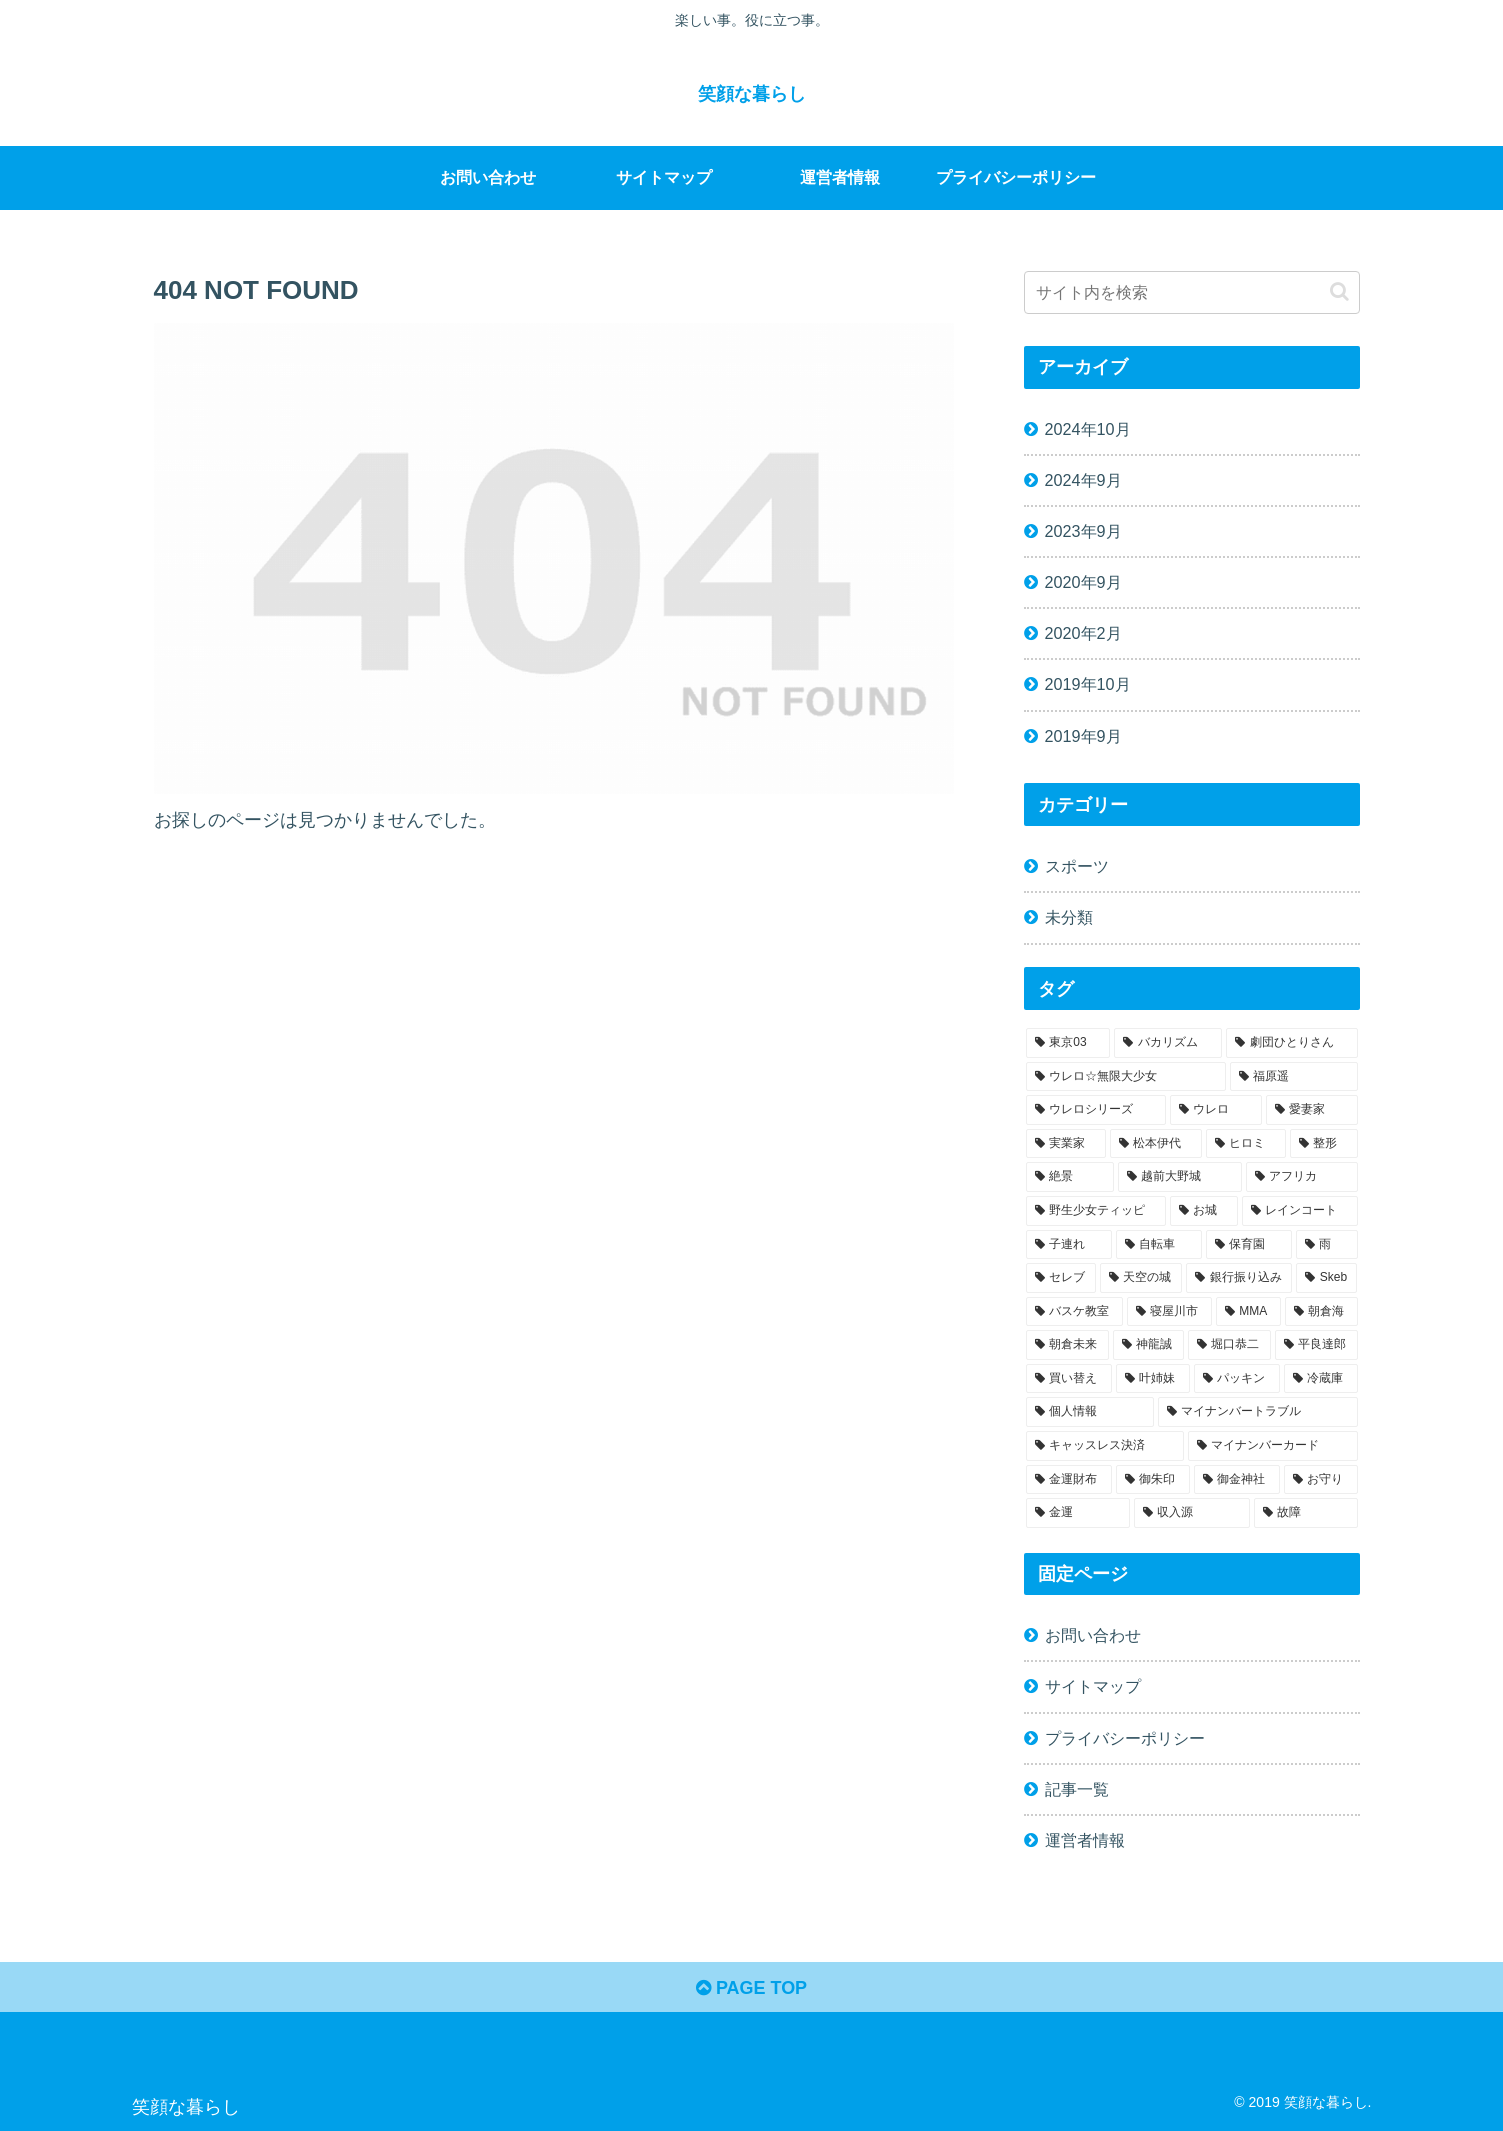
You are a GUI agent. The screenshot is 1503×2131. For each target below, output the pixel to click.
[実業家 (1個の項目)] (1066, 1144)
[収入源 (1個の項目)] (1192, 1513)
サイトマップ (1093, 1686)
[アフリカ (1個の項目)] (1302, 1177)
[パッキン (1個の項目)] (1237, 1379)
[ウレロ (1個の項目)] (1216, 1110)
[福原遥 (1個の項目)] (1294, 1077)
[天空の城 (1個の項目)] (1141, 1278)
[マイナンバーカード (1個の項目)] (1273, 1446)
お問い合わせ (1093, 1635)
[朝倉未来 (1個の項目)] (1067, 1345)
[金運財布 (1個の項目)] (1069, 1480)
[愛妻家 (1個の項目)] (1312, 1110)
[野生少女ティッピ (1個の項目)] (1096, 1211)
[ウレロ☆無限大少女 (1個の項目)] (1126, 1077)
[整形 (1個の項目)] (1324, 1144)
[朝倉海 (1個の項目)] (1321, 1312)
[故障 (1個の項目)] (1306, 1513)
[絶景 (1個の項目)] (1070, 1177)
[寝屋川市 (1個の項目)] (1169, 1312)
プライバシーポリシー (1125, 1738)
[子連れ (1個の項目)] (1069, 1245)
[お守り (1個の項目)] (1321, 1480)
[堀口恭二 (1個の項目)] (1229, 1345)
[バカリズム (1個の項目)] (1168, 1043)
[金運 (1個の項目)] (1078, 1513)
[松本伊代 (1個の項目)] (1156, 1144)
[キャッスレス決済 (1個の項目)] (1105, 1446)
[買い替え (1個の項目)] (1069, 1379)
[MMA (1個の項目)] (1248, 1312)
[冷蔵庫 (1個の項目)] (1321, 1379)
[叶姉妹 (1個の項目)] (1153, 1379)
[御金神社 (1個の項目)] (1237, 1480)
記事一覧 (1077, 1789)
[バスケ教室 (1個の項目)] (1074, 1312)
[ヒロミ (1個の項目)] (1246, 1144)
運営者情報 (1085, 1840)
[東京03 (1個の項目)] (1068, 1043)
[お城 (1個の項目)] (1204, 1211)
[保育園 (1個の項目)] (1249, 1245)
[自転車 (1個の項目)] (1159, 1245)
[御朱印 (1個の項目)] (1153, 1480)
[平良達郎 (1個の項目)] (1316, 1345)
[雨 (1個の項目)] (1327, 1245)
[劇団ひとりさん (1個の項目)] (1292, 1043)
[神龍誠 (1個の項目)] (1148, 1345)
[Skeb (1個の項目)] (1327, 1278)
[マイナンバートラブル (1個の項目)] (1258, 1412)
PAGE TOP (751, 1988)
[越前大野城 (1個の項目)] (1180, 1177)
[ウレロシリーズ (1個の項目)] (1096, 1110)
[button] (1339, 291)
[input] (1192, 292)
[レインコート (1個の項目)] (1300, 1211)
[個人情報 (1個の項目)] (1090, 1412)
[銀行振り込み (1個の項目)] (1239, 1278)
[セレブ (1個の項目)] (1061, 1278)
